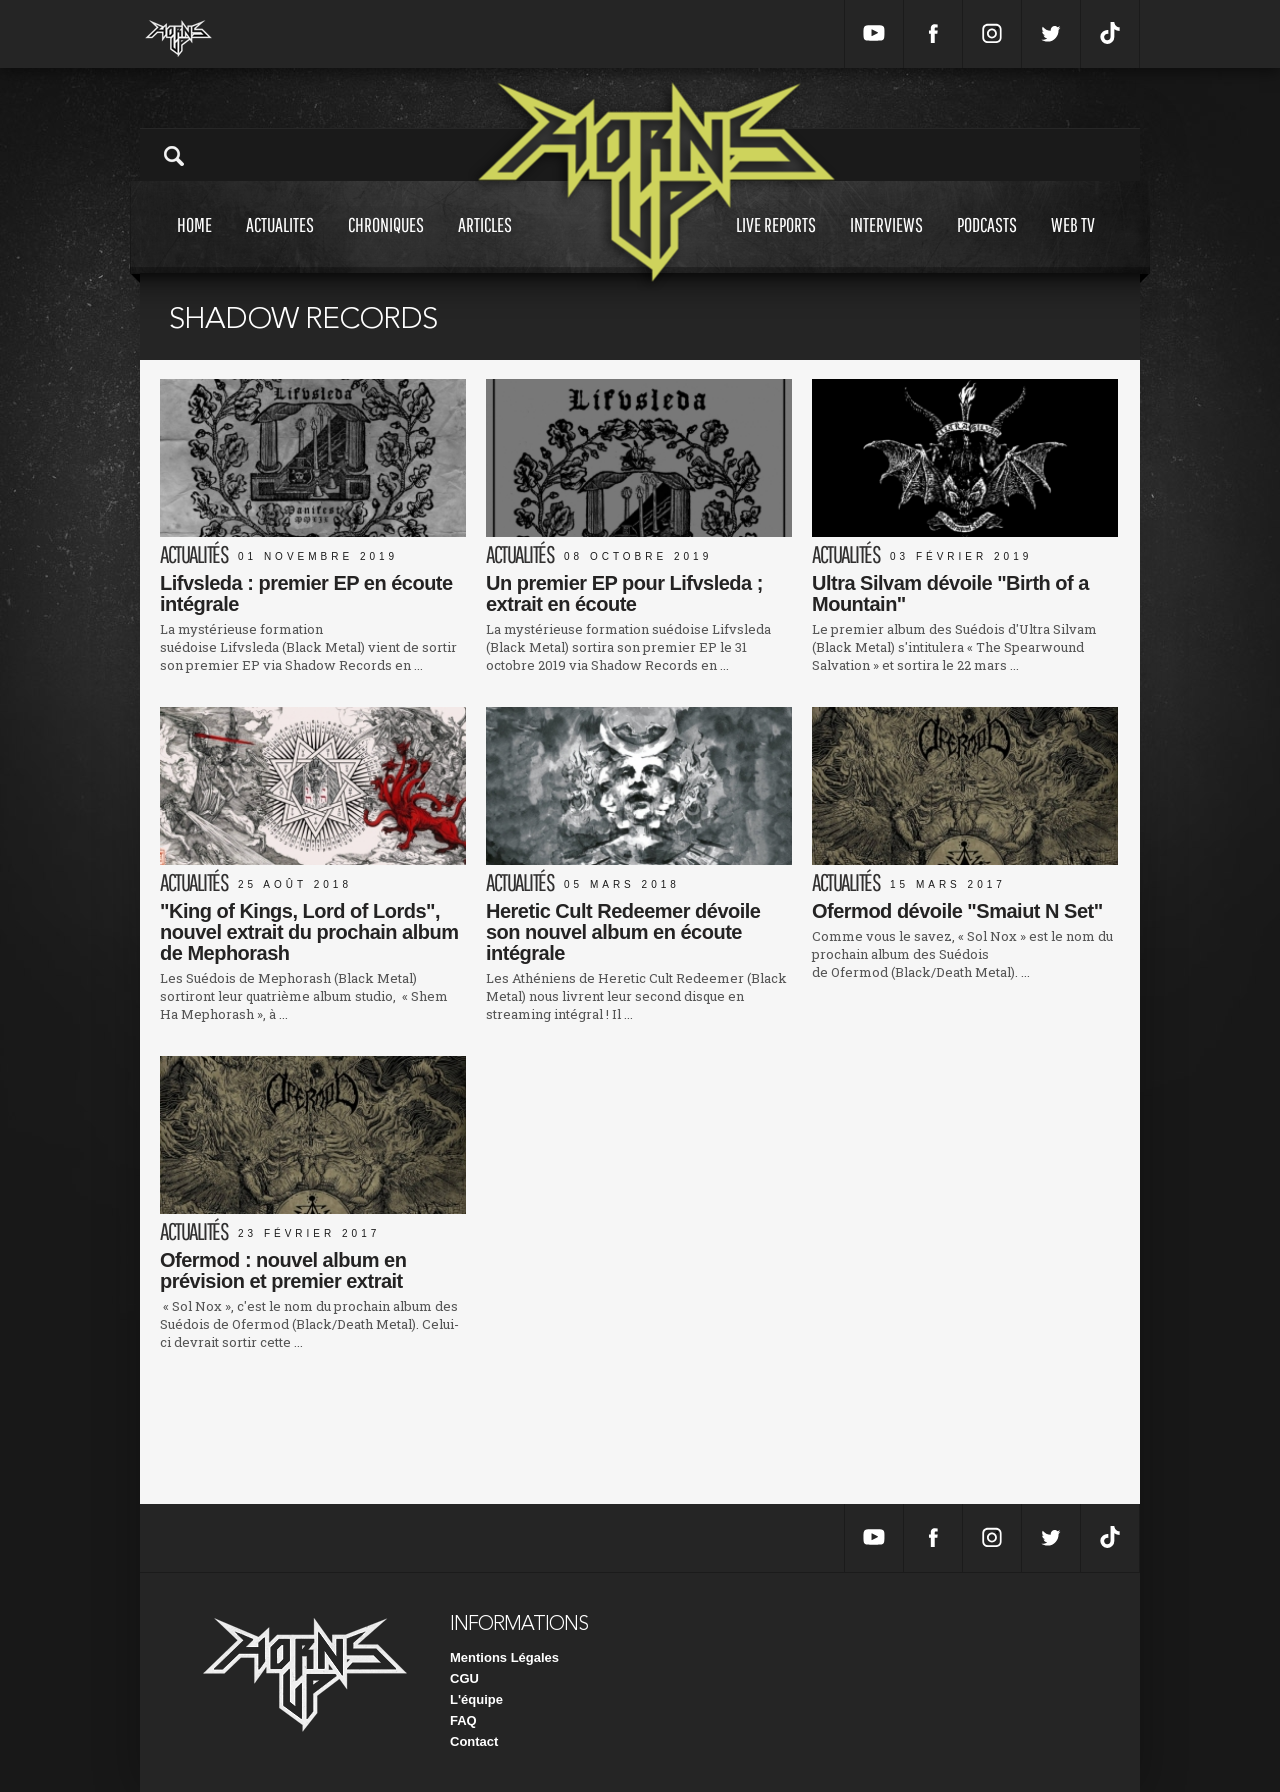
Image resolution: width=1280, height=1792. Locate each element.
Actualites (280, 243)
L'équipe (476, 1699)
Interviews (886, 243)
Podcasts (987, 243)
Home (194, 243)
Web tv (1073, 243)
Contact (474, 1741)
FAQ (463, 1720)
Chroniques (386, 243)
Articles (485, 243)
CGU (464, 1678)
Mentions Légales (504, 1657)
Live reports (776, 243)
